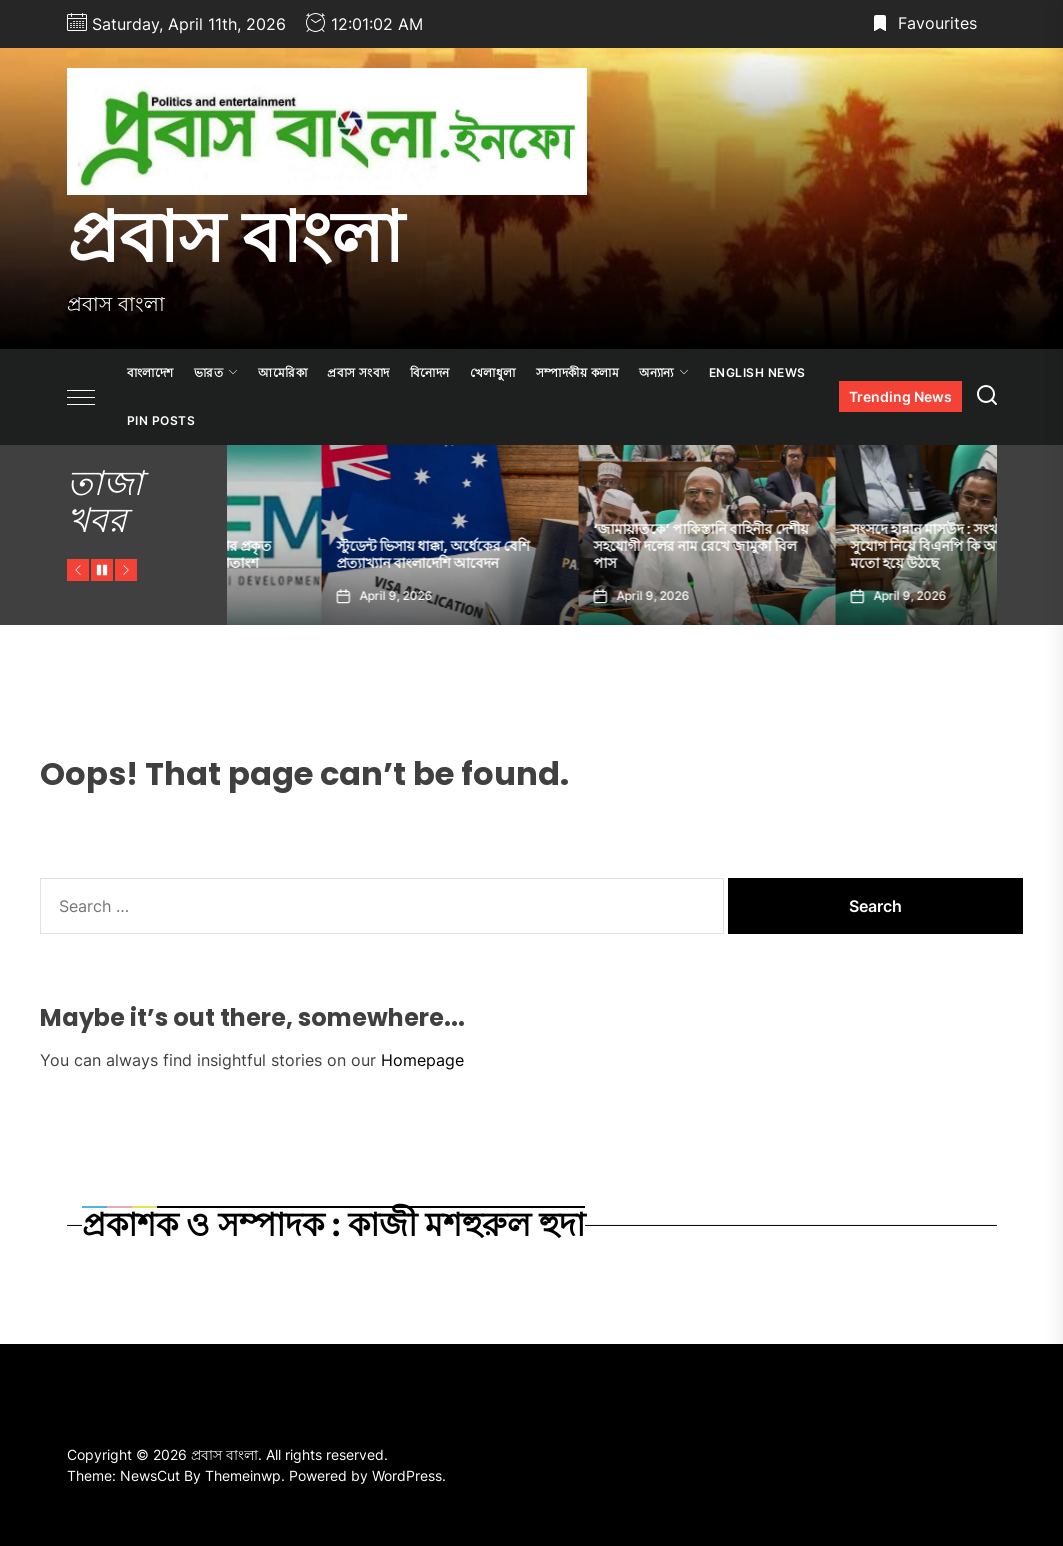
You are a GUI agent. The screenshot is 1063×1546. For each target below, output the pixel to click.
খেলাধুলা (493, 372)
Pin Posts (161, 420)
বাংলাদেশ (150, 372)
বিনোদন (430, 372)
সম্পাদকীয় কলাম (578, 372)
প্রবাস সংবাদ (358, 372)
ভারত (216, 372)
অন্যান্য (664, 372)
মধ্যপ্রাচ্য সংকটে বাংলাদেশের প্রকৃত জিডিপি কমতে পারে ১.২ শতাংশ (338, 554)
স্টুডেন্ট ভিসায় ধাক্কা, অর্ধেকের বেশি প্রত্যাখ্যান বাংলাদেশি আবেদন (595, 554)
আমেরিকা (282, 372)
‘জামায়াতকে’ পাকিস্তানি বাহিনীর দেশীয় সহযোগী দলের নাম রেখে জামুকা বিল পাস (863, 546)
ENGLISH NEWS (757, 372)
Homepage (422, 1060)
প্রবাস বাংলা (235, 237)
